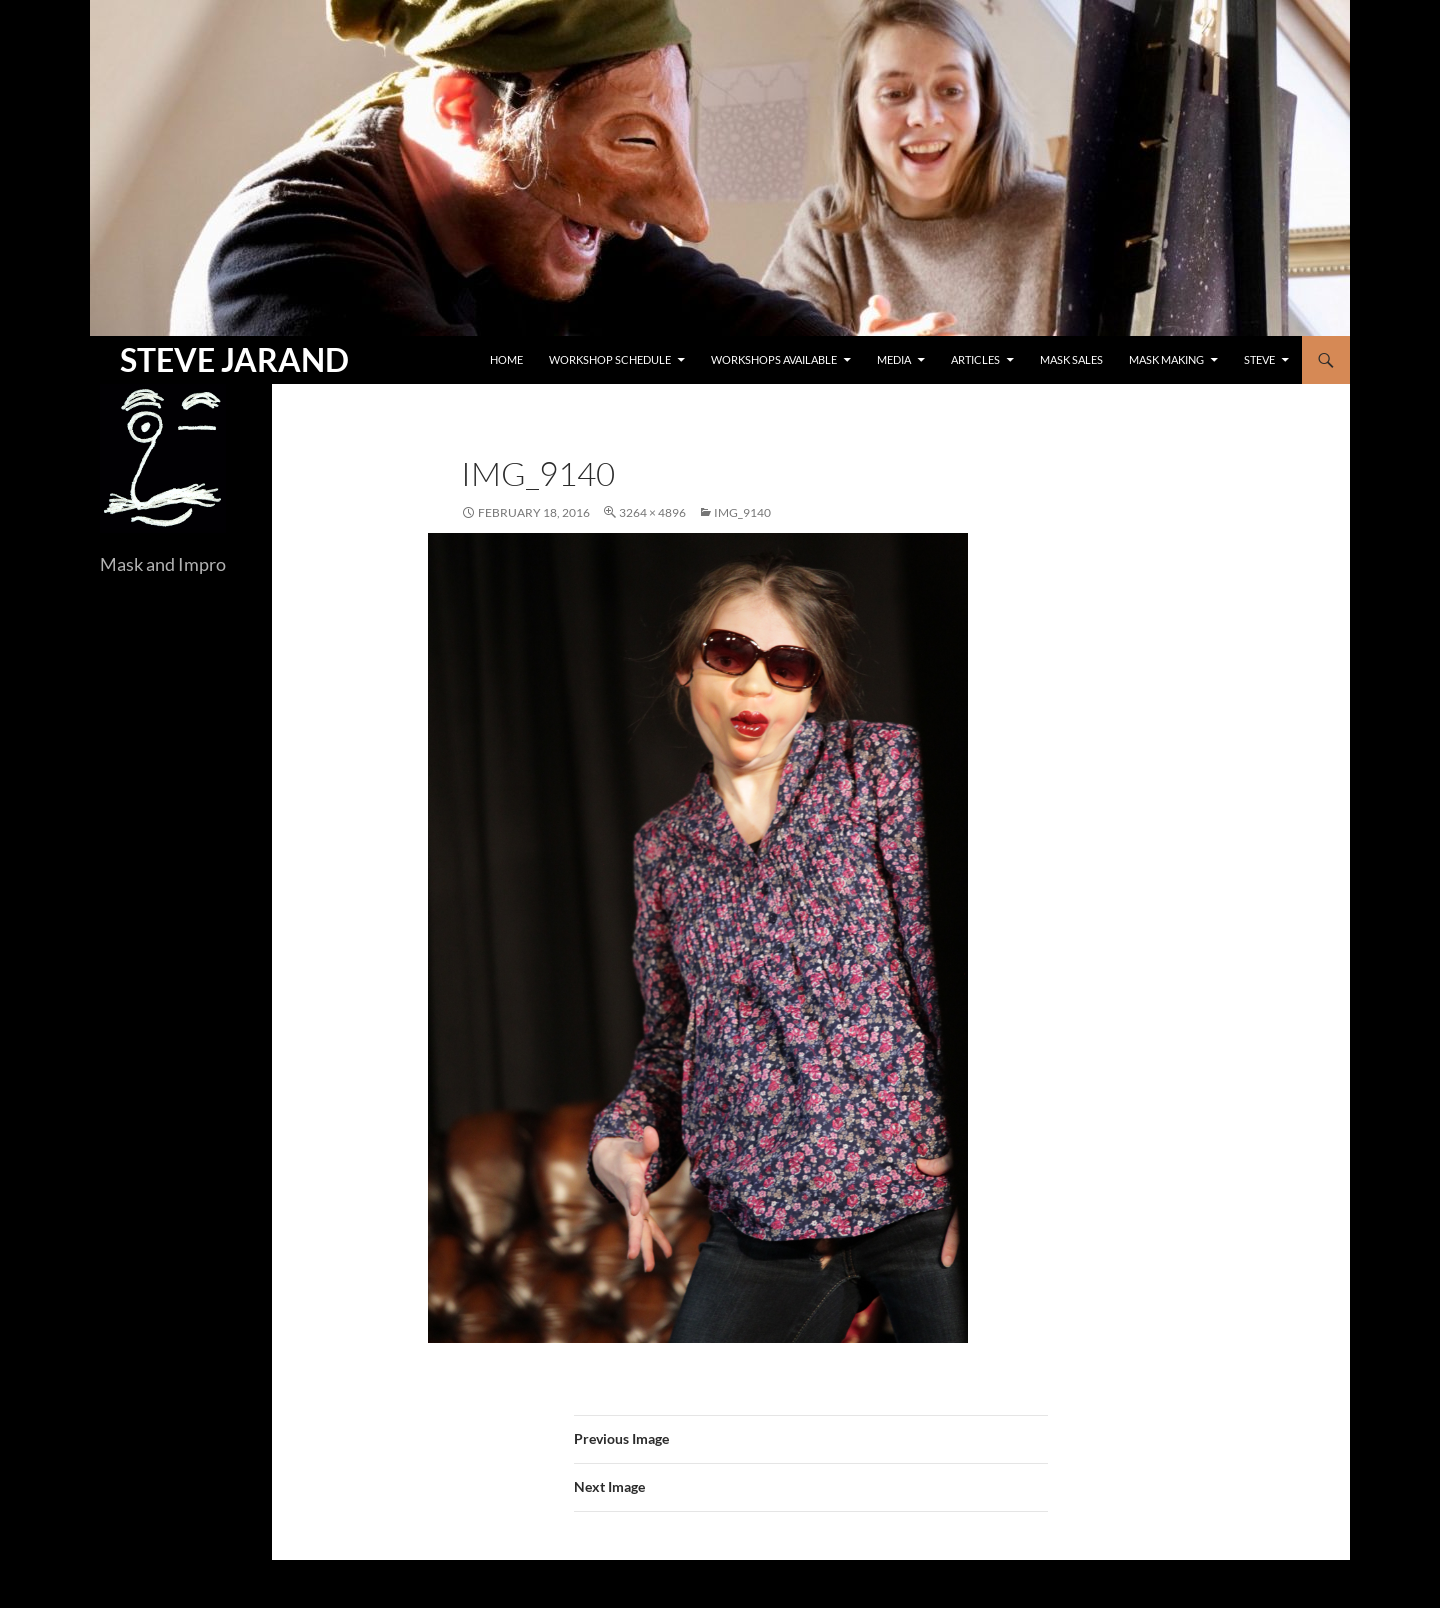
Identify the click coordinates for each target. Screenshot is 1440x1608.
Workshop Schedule (610, 359)
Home (506, 359)
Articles (975, 359)
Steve (1259, 359)
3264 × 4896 (652, 512)
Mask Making (1166, 359)
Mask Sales (1071, 359)
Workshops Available (774, 359)
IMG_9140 (742, 512)
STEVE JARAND (234, 359)
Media (894, 359)
